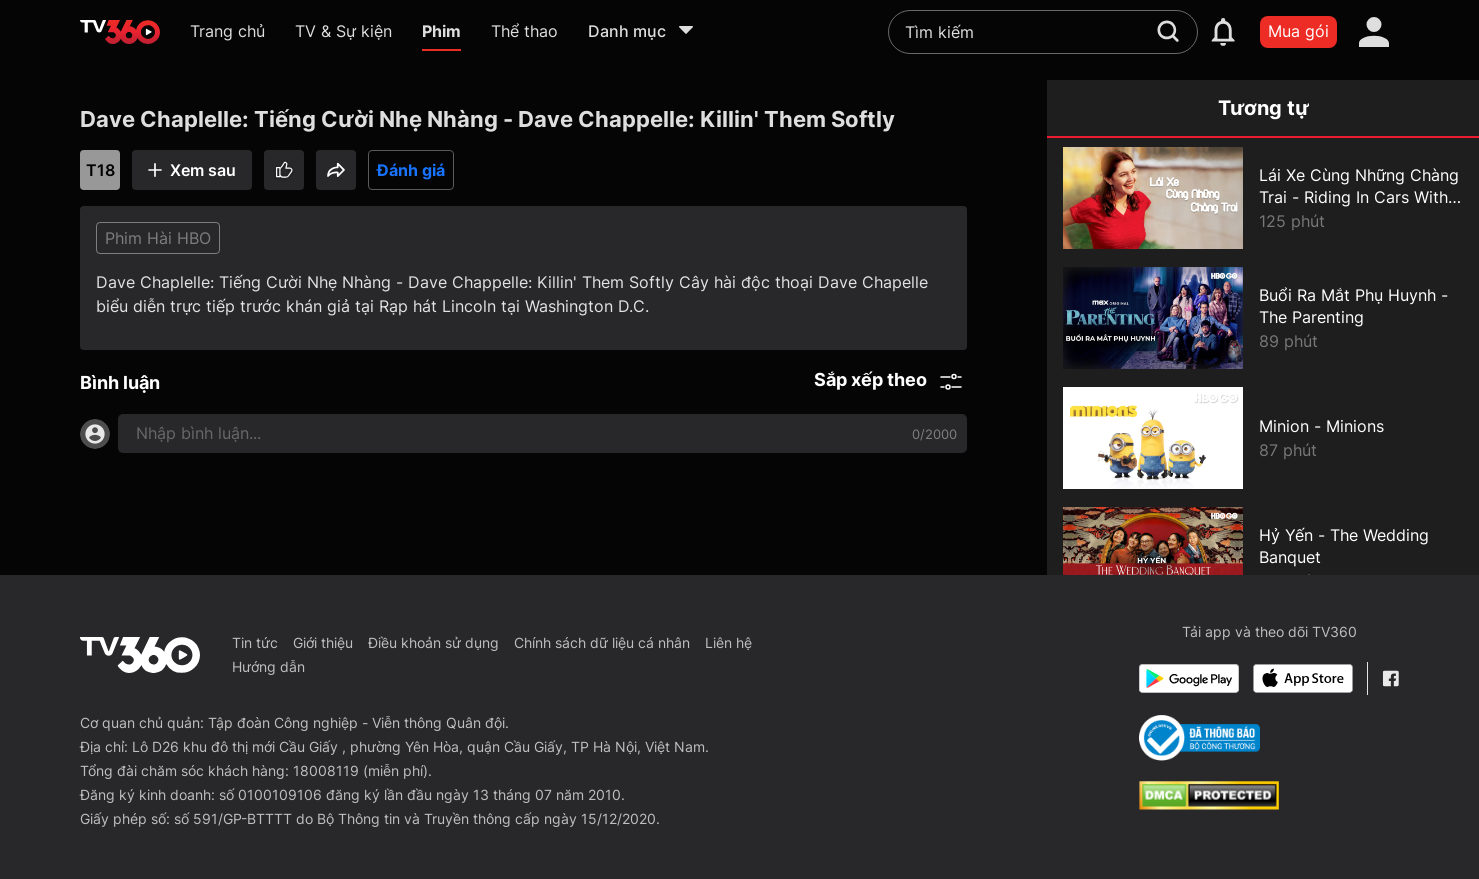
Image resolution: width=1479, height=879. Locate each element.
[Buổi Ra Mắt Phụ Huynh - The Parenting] (1263, 318)
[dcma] (1209, 804)
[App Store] (1303, 678)
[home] (120, 32)
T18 (100, 170)
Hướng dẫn (268, 666)
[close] (1429, 59)
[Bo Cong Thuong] (1199, 738)
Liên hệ (728, 642)
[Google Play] (1189, 678)
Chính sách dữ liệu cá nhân (602, 642)
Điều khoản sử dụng (433, 642)
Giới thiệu (323, 642)
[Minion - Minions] (1263, 438)
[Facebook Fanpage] (1390, 678)
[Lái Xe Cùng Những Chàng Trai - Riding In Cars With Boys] (1263, 198)
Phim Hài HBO (158, 238)
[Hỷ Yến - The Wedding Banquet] (1263, 558)
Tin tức (255, 642)
